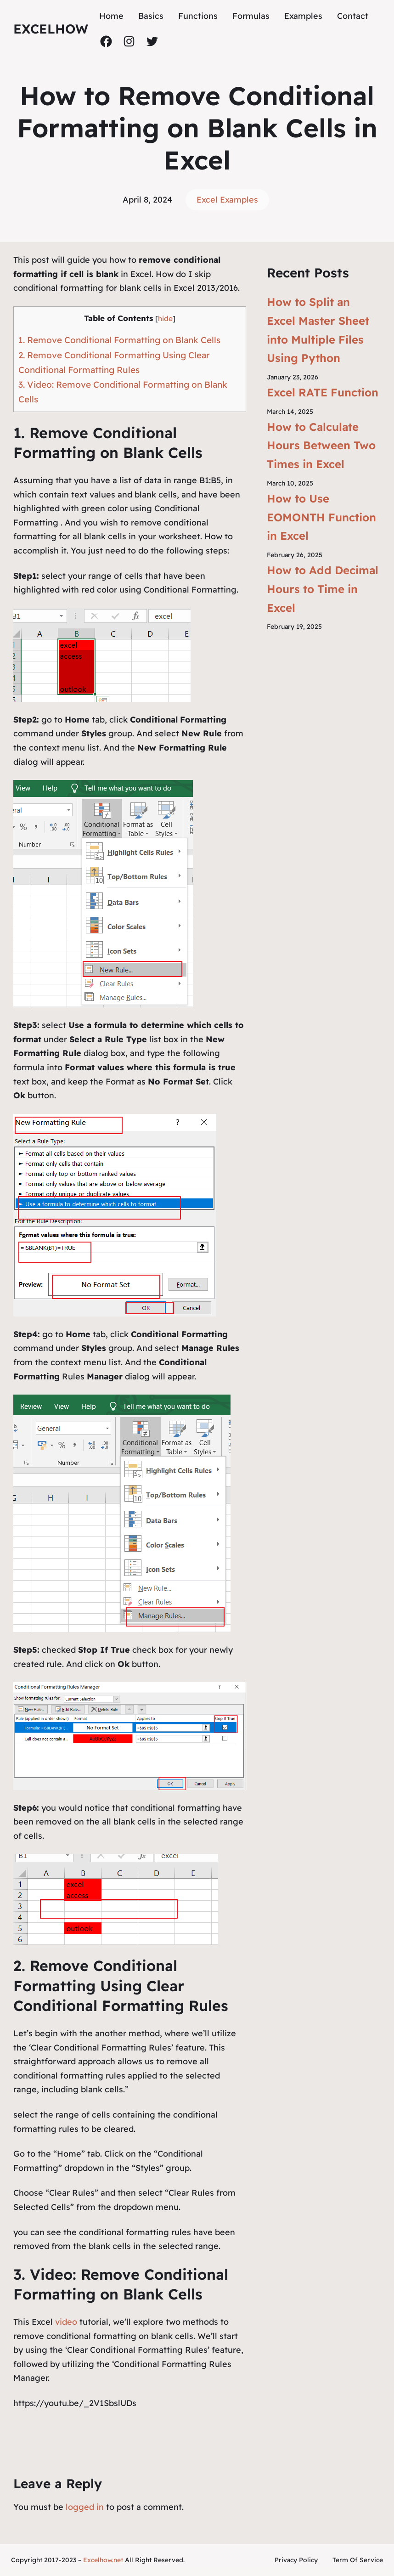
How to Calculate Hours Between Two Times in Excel (321, 445)
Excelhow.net (103, 2560)
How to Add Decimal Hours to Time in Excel (322, 589)
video (67, 2321)
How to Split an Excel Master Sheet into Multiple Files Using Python (318, 330)
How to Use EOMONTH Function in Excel (321, 517)
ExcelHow (50, 29)
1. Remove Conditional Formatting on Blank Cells (119, 339)
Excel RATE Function (322, 392)
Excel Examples (227, 199)
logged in (85, 2507)
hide (165, 318)
